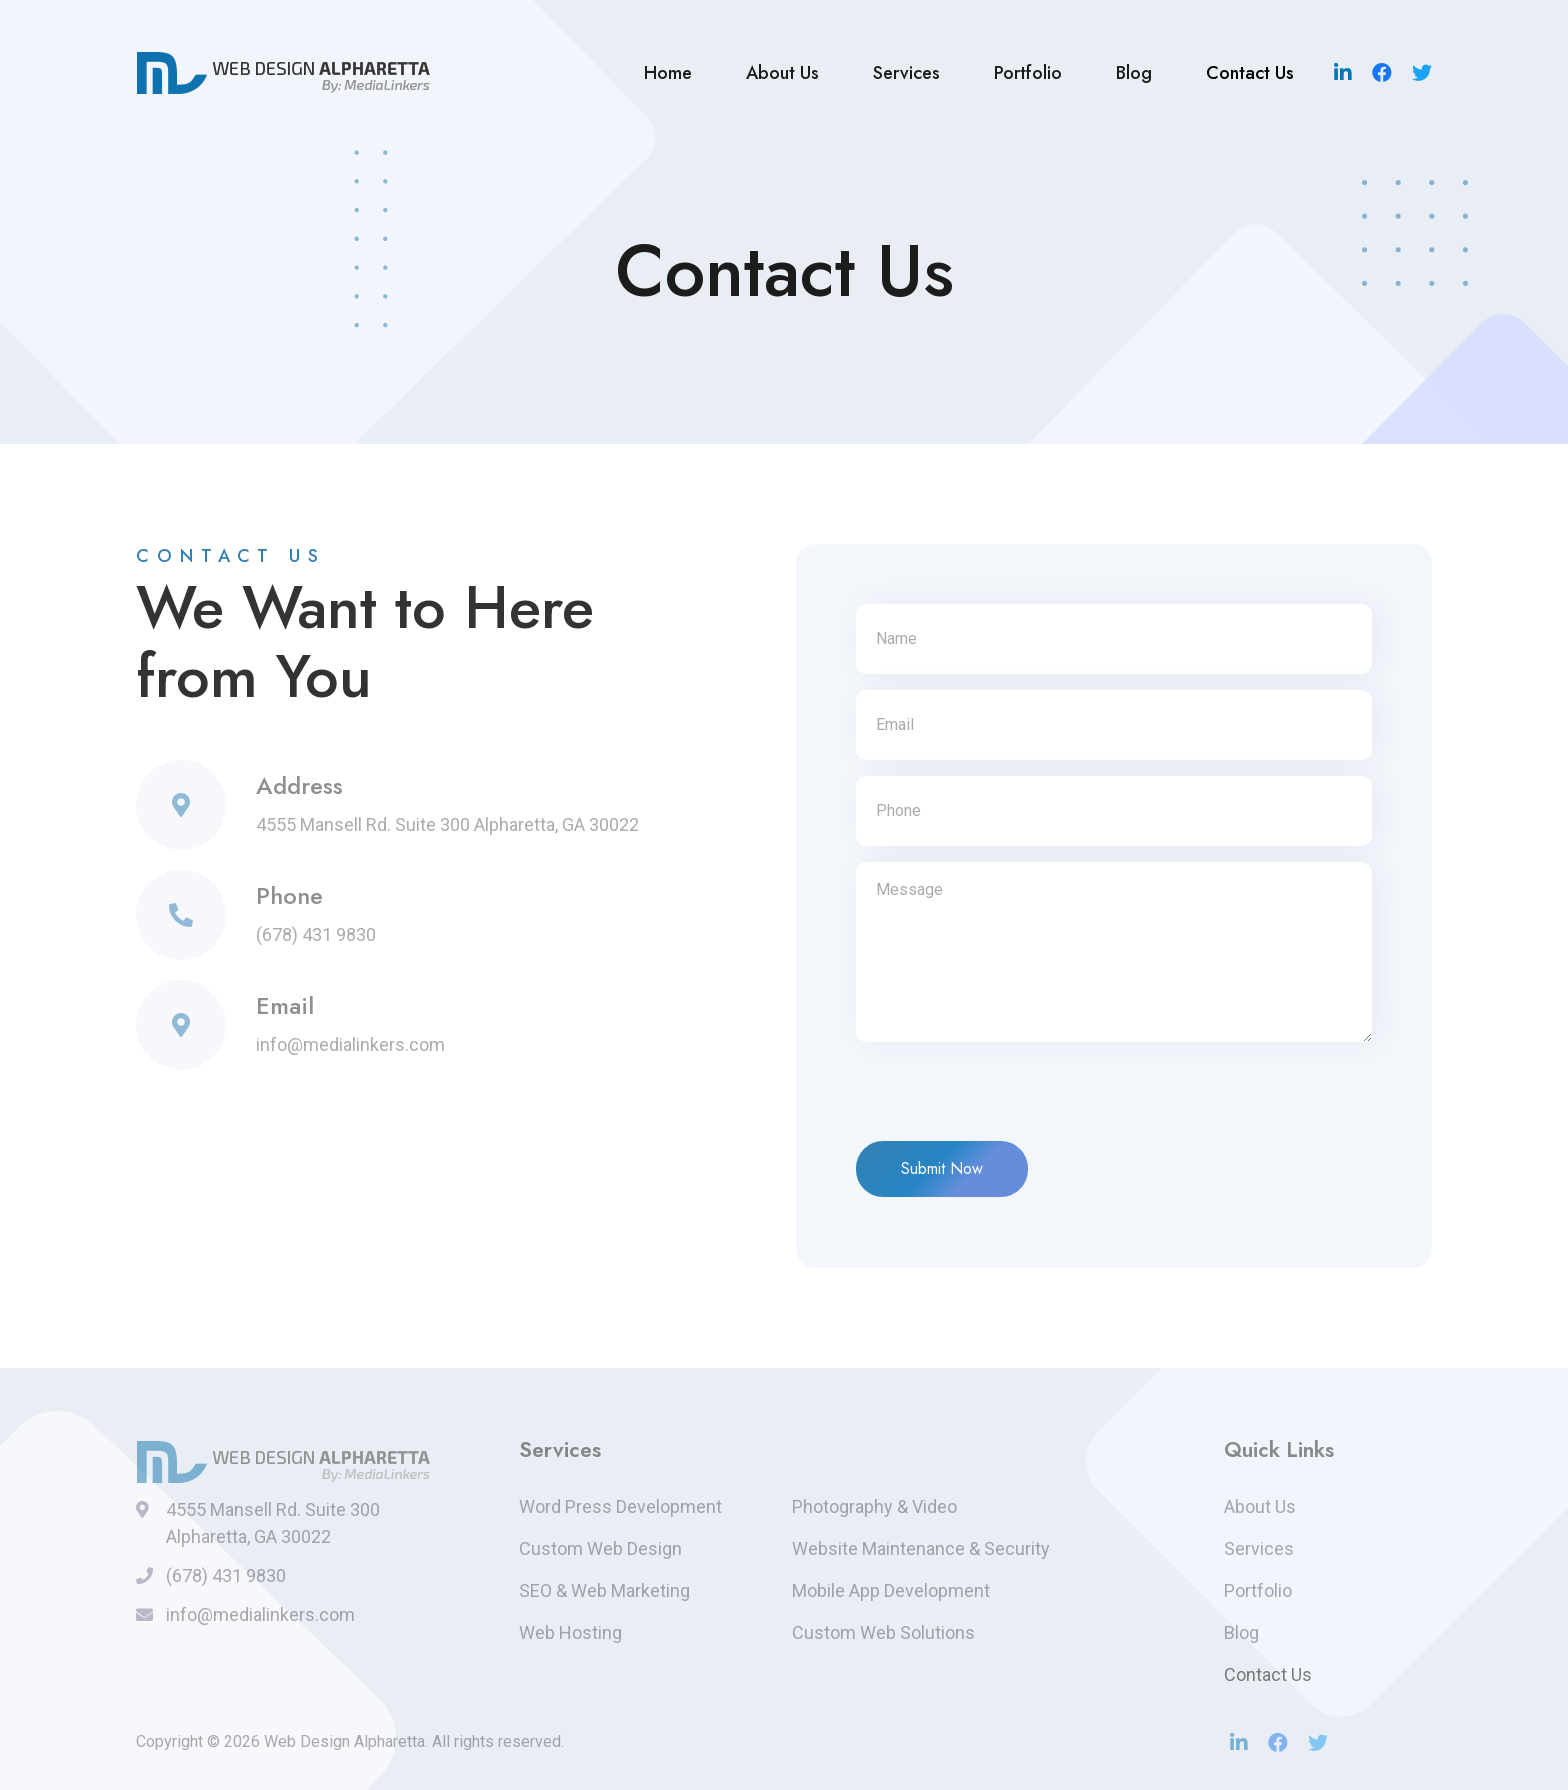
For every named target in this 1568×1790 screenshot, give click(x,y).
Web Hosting (570, 1632)
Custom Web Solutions (883, 1632)
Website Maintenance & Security (921, 1548)
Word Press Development (620, 1506)
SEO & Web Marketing (604, 1590)
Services (906, 73)
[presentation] (1008, 1097)
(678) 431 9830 (316, 934)
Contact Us (1250, 73)
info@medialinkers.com (350, 1044)
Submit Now (942, 1168)
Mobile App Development (891, 1590)
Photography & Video (874, 1506)
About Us (782, 73)
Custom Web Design (600, 1548)
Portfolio (1028, 73)
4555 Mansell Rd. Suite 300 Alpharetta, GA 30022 (447, 824)
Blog (1134, 73)
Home (668, 73)
